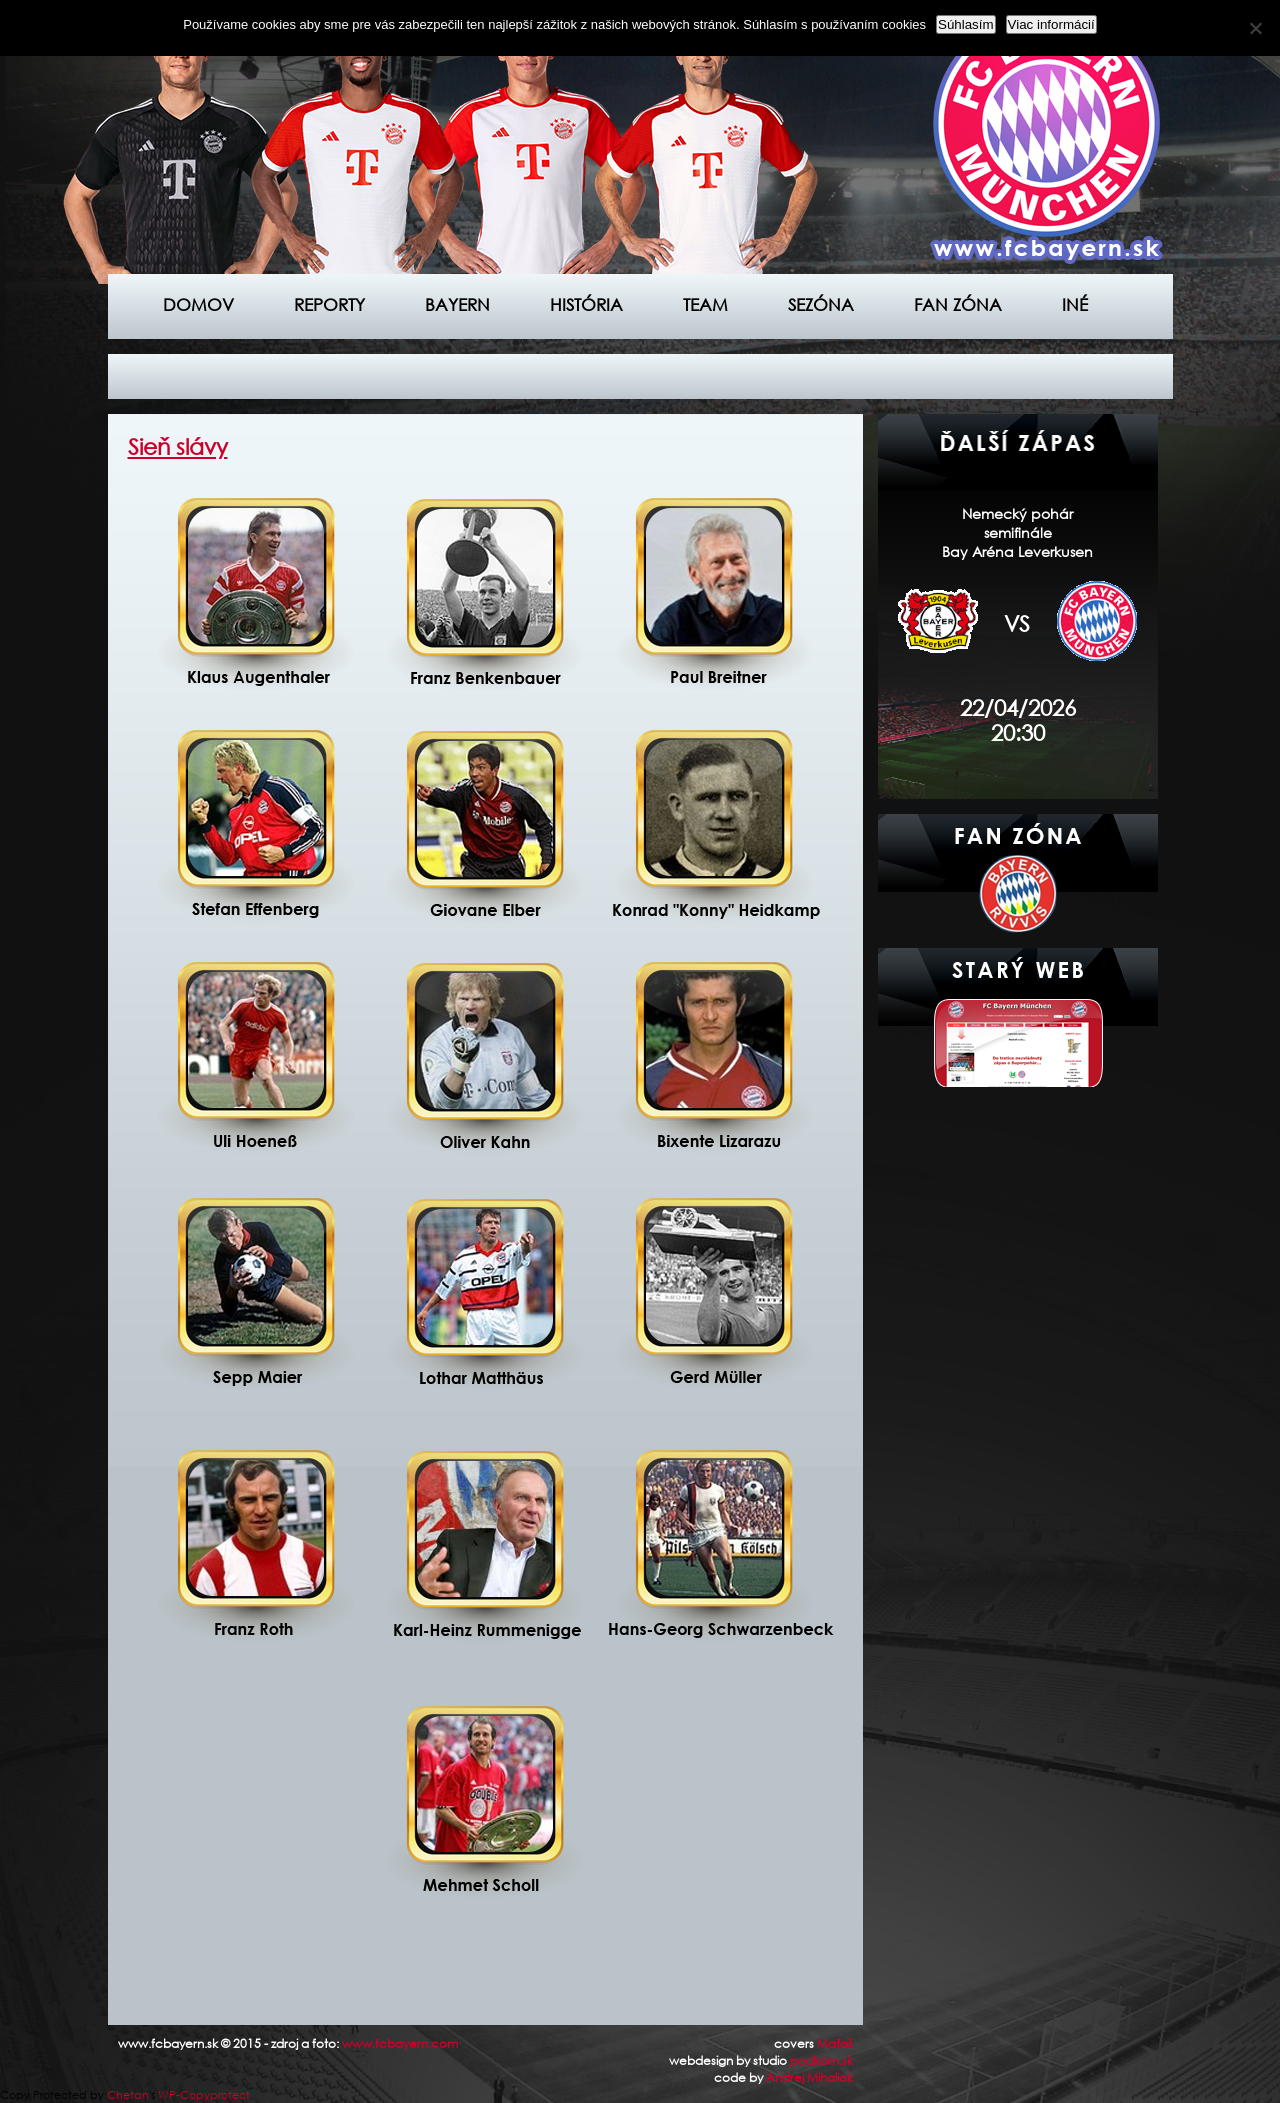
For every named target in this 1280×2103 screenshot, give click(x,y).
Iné (1075, 304)
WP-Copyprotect (204, 2095)
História (586, 304)
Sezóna (821, 304)
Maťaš (835, 2043)
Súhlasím (966, 24)
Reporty (329, 304)
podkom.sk (821, 2060)
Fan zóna (958, 304)
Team (705, 304)
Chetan (128, 2095)
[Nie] (1255, 28)
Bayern (457, 304)
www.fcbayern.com (400, 2043)
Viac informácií (1051, 24)
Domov (198, 304)
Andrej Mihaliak (809, 2077)
